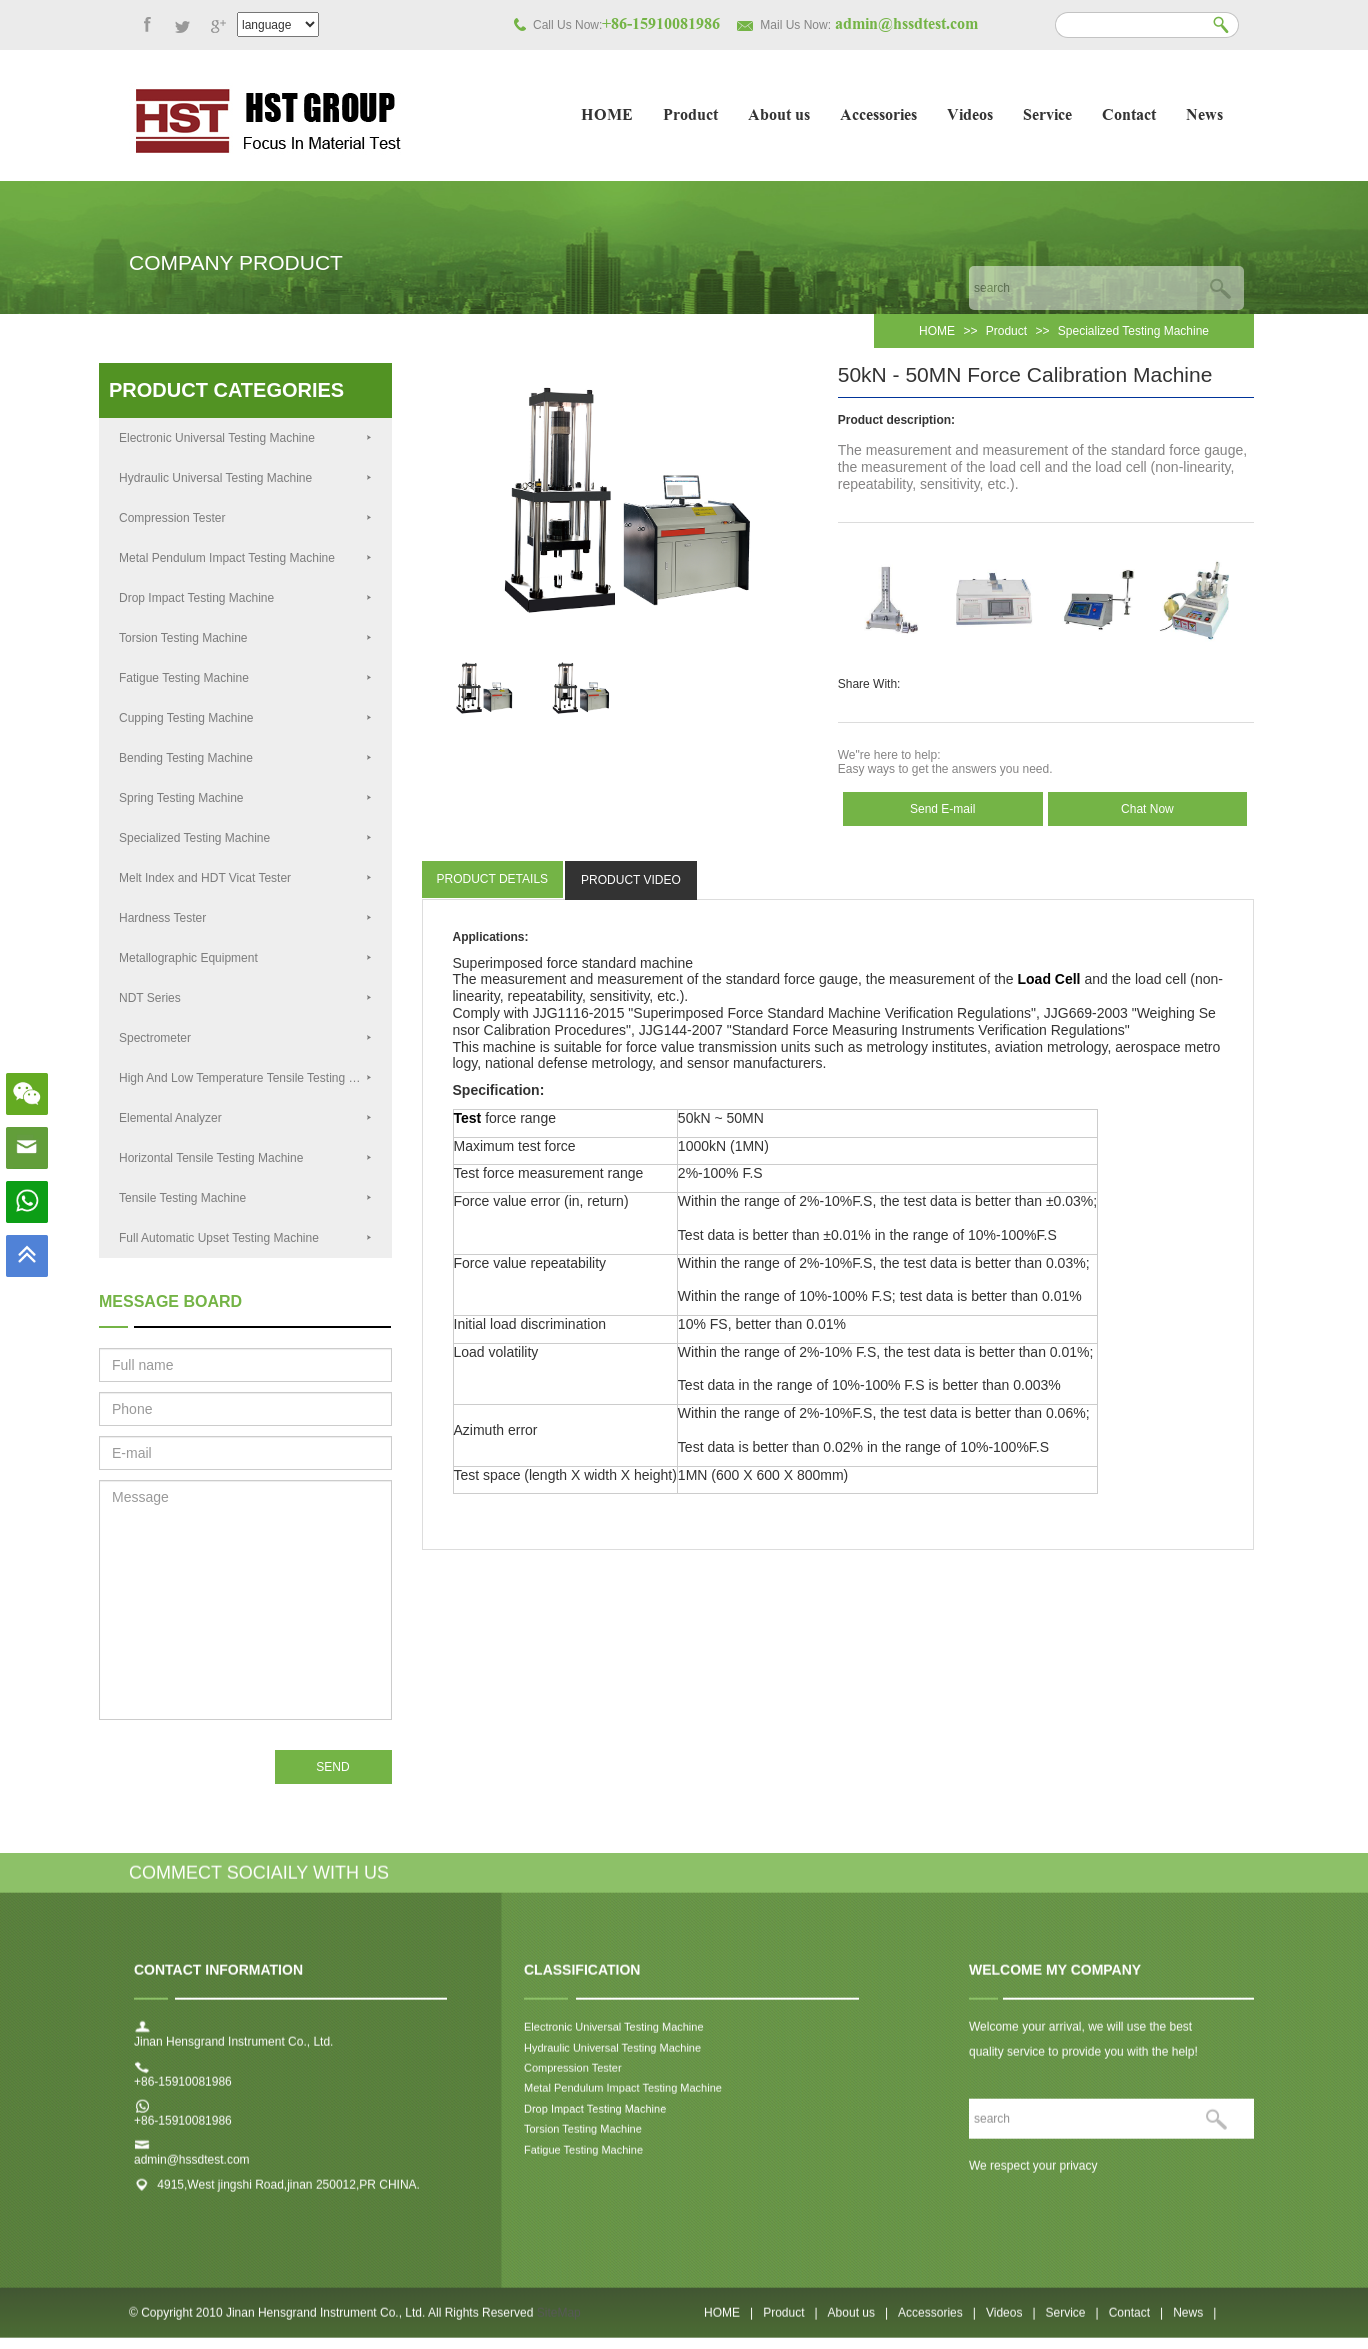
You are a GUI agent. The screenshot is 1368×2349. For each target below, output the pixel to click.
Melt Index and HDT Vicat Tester (245, 878)
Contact (1129, 116)
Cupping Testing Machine (245, 718)
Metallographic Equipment (245, 958)
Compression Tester (245, 518)
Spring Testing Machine (245, 798)
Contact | (1136, 2323)
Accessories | (937, 2323)
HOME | (728, 2323)
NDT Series (245, 998)
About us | (858, 2323)
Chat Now (1147, 809)
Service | (1072, 2323)
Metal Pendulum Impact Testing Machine (245, 558)
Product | (790, 2323)
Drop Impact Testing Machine (245, 598)
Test (468, 1118)
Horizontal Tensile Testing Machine (245, 1158)
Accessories (878, 116)
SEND (332, 1767)
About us (779, 116)
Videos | (1011, 2323)
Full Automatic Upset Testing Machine (245, 1238)
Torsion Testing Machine (245, 638)
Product (690, 116)
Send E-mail (942, 809)
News (1204, 116)
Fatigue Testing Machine (245, 678)
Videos (970, 116)
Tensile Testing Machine (245, 1198)
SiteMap (559, 2323)
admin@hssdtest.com (192, 2171)
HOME (607, 116)
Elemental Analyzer (245, 1118)
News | (1194, 2323)
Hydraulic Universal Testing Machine (245, 478)
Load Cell (1049, 979)
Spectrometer (245, 1038)
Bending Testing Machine (245, 758)
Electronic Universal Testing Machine (245, 438)
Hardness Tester (245, 918)
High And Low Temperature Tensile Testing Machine (255, 1078)
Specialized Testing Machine (1133, 331)
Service (1047, 116)
